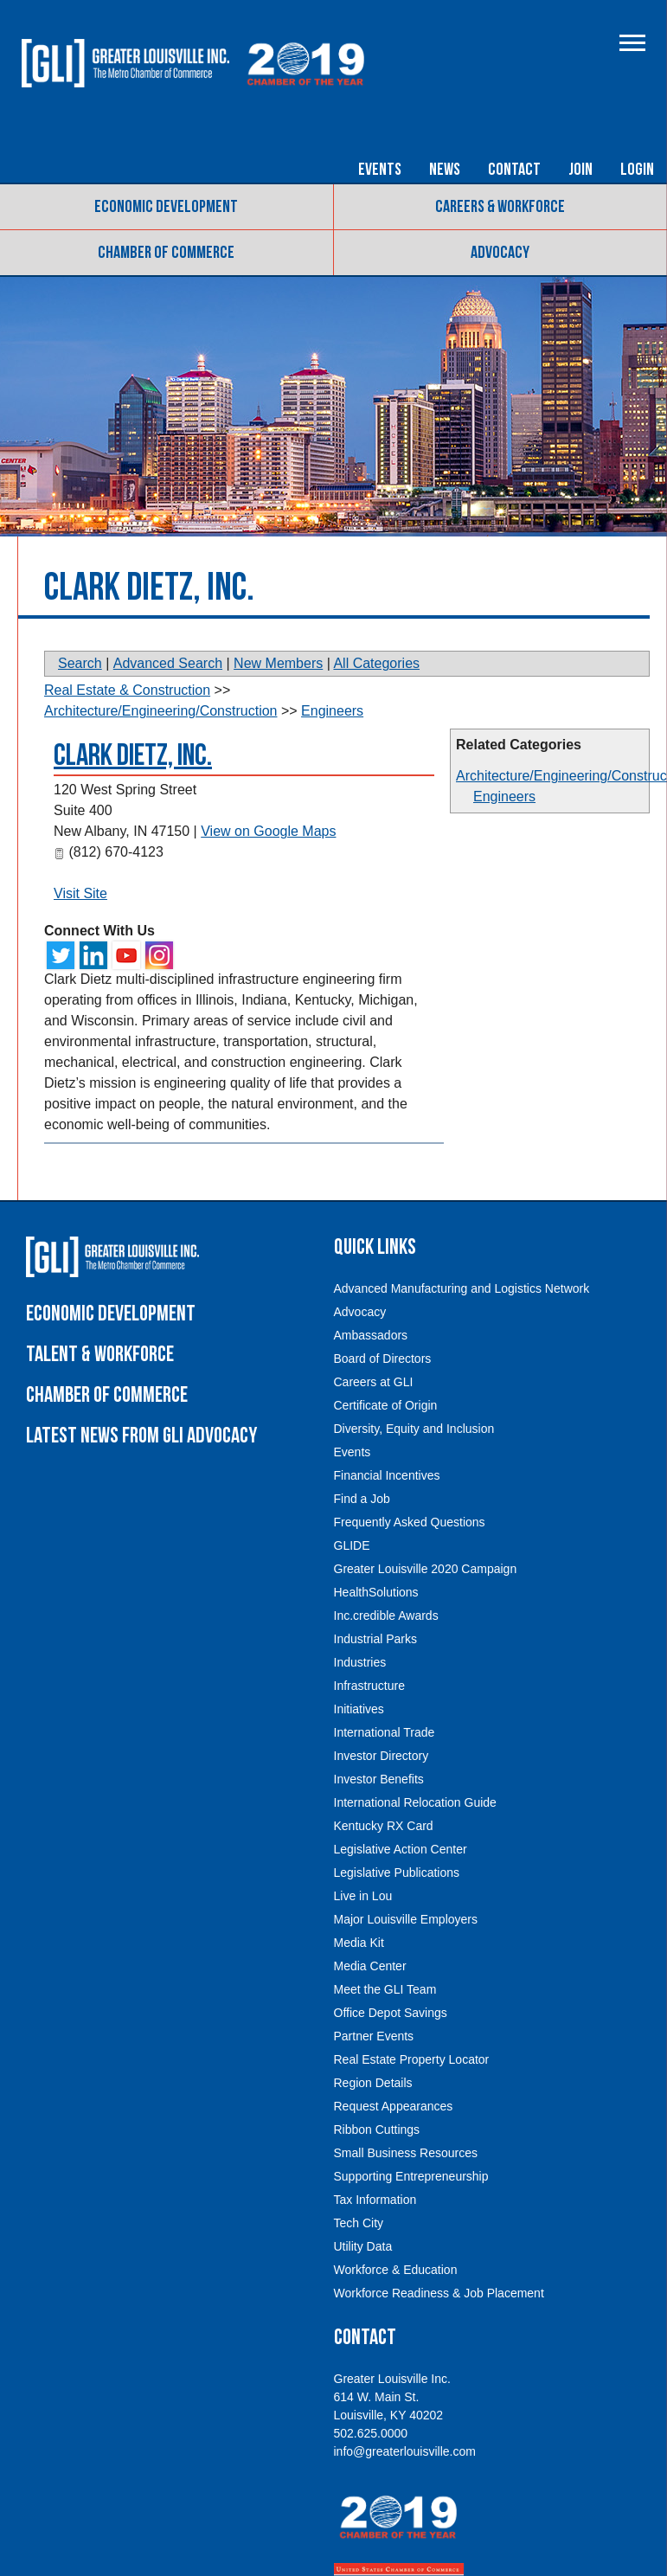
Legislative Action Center (400, 1849)
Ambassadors (371, 1335)
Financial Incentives (387, 1475)
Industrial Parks (375, 1639)
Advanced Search (167, 663)
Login (637, 169)
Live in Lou (363, 1896)
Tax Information (375, 2200)
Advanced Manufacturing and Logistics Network (462, 1288)
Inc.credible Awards (386, 1615)
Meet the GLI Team (385, 1989)
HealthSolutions (376, 1592)
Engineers (504, 796)
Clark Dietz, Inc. (133, 755)
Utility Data (363, 2246)
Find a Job (362, 1499)
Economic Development (166, 206)
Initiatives (359, 1709)
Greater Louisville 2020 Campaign (425, 1569)
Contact (514, 169)
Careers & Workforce (500, 206)
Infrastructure (369, 1686)
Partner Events (374, 2036)
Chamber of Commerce (166, 252)
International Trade (384, 1732)
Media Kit (359, 1943)
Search (80, 663)
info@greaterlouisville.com (405, 2451)
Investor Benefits (379, 1779)
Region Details (373, 2083)
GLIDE (352, 1545)
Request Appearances (393, 2106)
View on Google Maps (268, 831)
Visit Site (80, 893)
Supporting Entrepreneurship (411, 2176)
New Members (278, 663)
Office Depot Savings (390, 2013)
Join (580, 169)
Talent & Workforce (100, 1354)
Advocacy (500, 252)
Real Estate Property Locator (412, 2059)
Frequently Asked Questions (409, 1522)
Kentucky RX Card (383, 1826)
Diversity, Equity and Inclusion (414, 1429)
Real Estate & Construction (127, 690)
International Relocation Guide (415, 1802)
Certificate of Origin (386, 1405)
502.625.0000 (371, 2433)
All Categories (376, 663)
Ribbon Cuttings (377, 2129)
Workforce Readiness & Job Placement (439, 2293)
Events (379, 169)
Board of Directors (383, 1358)
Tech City (359, 2223)
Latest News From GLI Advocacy (141, 1436)
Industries (360, 1662)
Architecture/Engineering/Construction (160, 710)
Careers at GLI (374, 1382)
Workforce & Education (396, 2270)
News (444, 169)
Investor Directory (381, 1756)
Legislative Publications (397, 1872)
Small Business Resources (406, 2153)
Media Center (370, 1966)
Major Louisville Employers (406, 1919)
